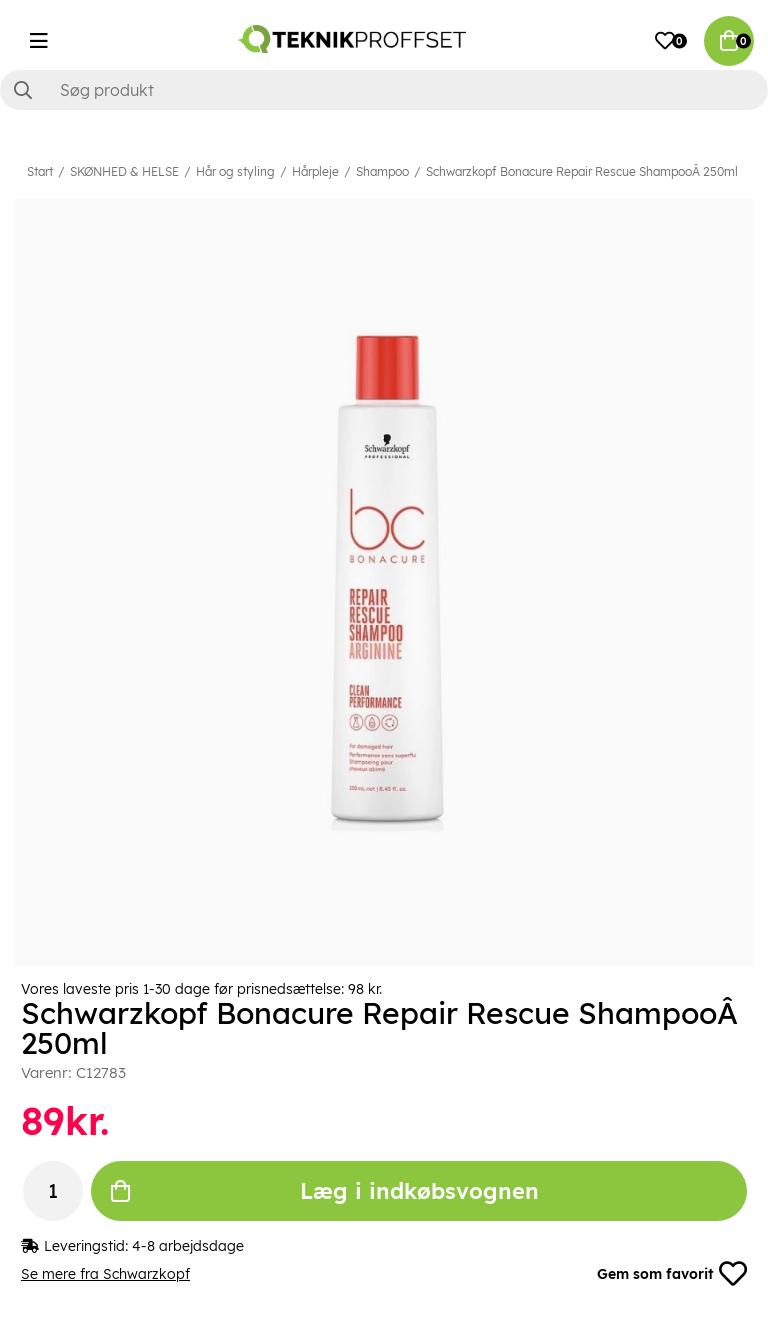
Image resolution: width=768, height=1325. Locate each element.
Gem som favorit (672, 1274)
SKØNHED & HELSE (124, 171)
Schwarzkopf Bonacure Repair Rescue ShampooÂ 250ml (582, 171)
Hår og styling (235, 171)
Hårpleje (315, 171)
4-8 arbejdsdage (188, 1246)
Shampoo (382, 171)
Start (40, 171)
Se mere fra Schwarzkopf (105, 1274)
